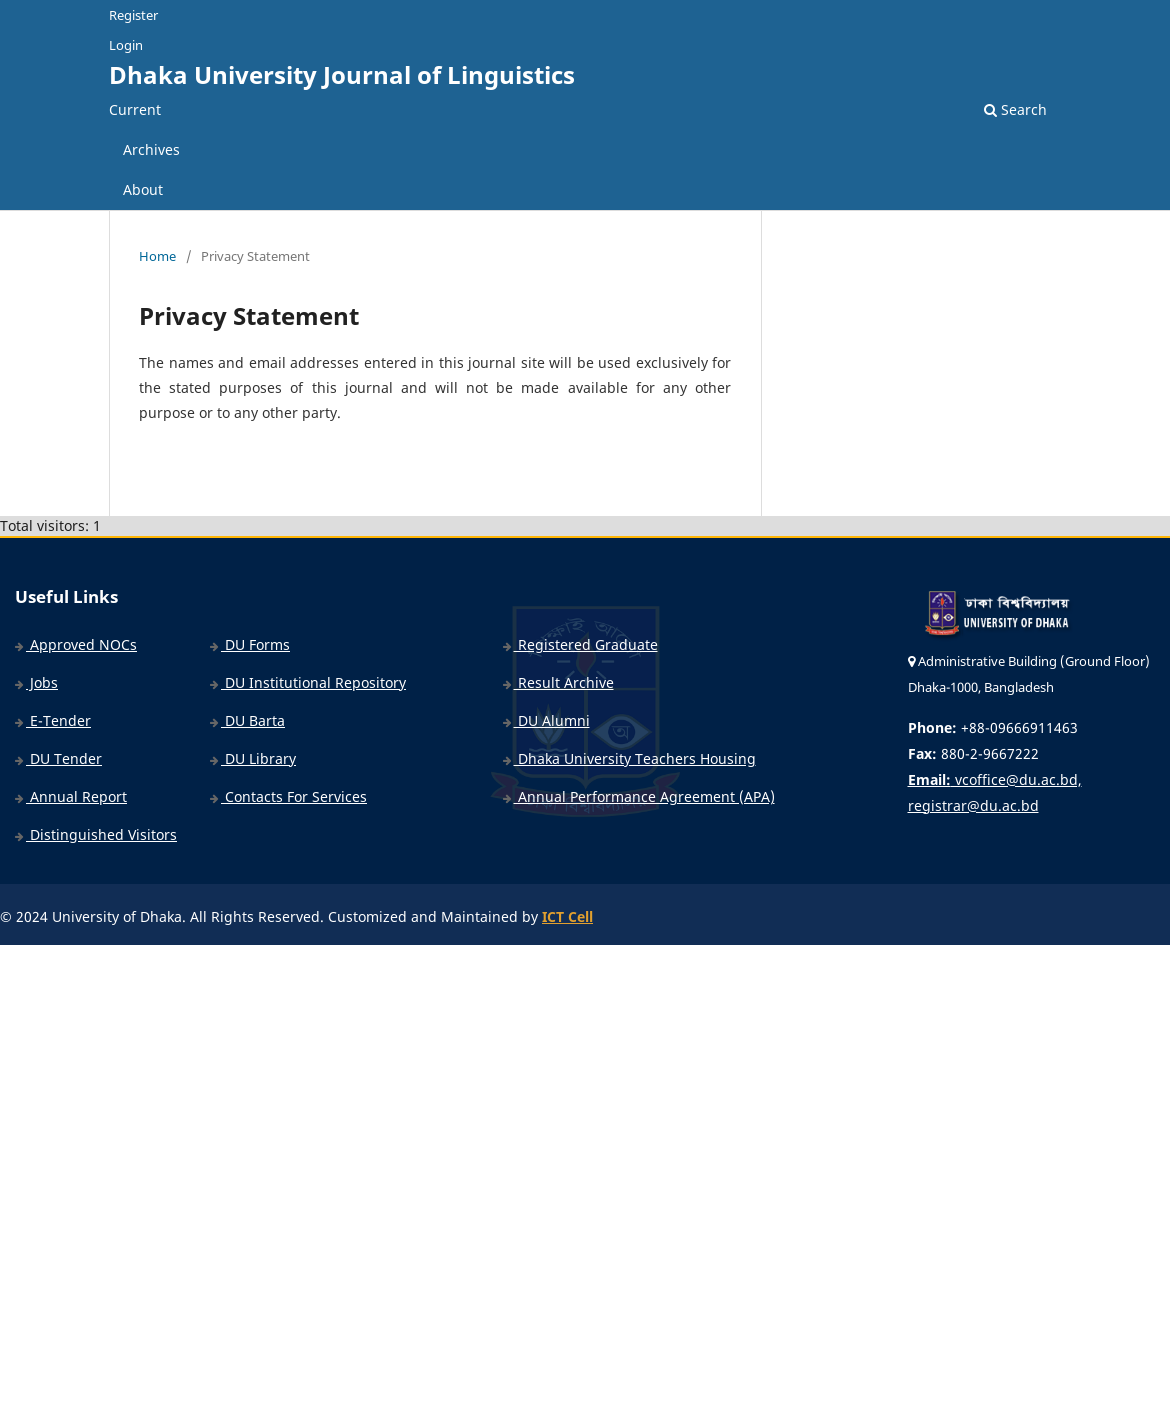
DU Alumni (546, 720)
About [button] (143, 189)
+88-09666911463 (993, 727)
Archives (151, 149)
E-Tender (53, 720)
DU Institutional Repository (308, 682)
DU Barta (247, 720)
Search (1015, 109)
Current (135, 109)
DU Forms (250, 644)
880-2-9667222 (973, 753)
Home (157, 256)
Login (126, 45)
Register (133, 15)
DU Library (253, 758)
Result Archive (558, 682)
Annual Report (71, 796)
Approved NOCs (76, 644)
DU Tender (58, 758)
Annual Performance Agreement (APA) (639, 796)
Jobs (36, 682)
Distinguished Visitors (96, 834)
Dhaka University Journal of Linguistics (342, 74)
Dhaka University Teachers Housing (629, 758)
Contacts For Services (288, 796)
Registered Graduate (580, 644)
